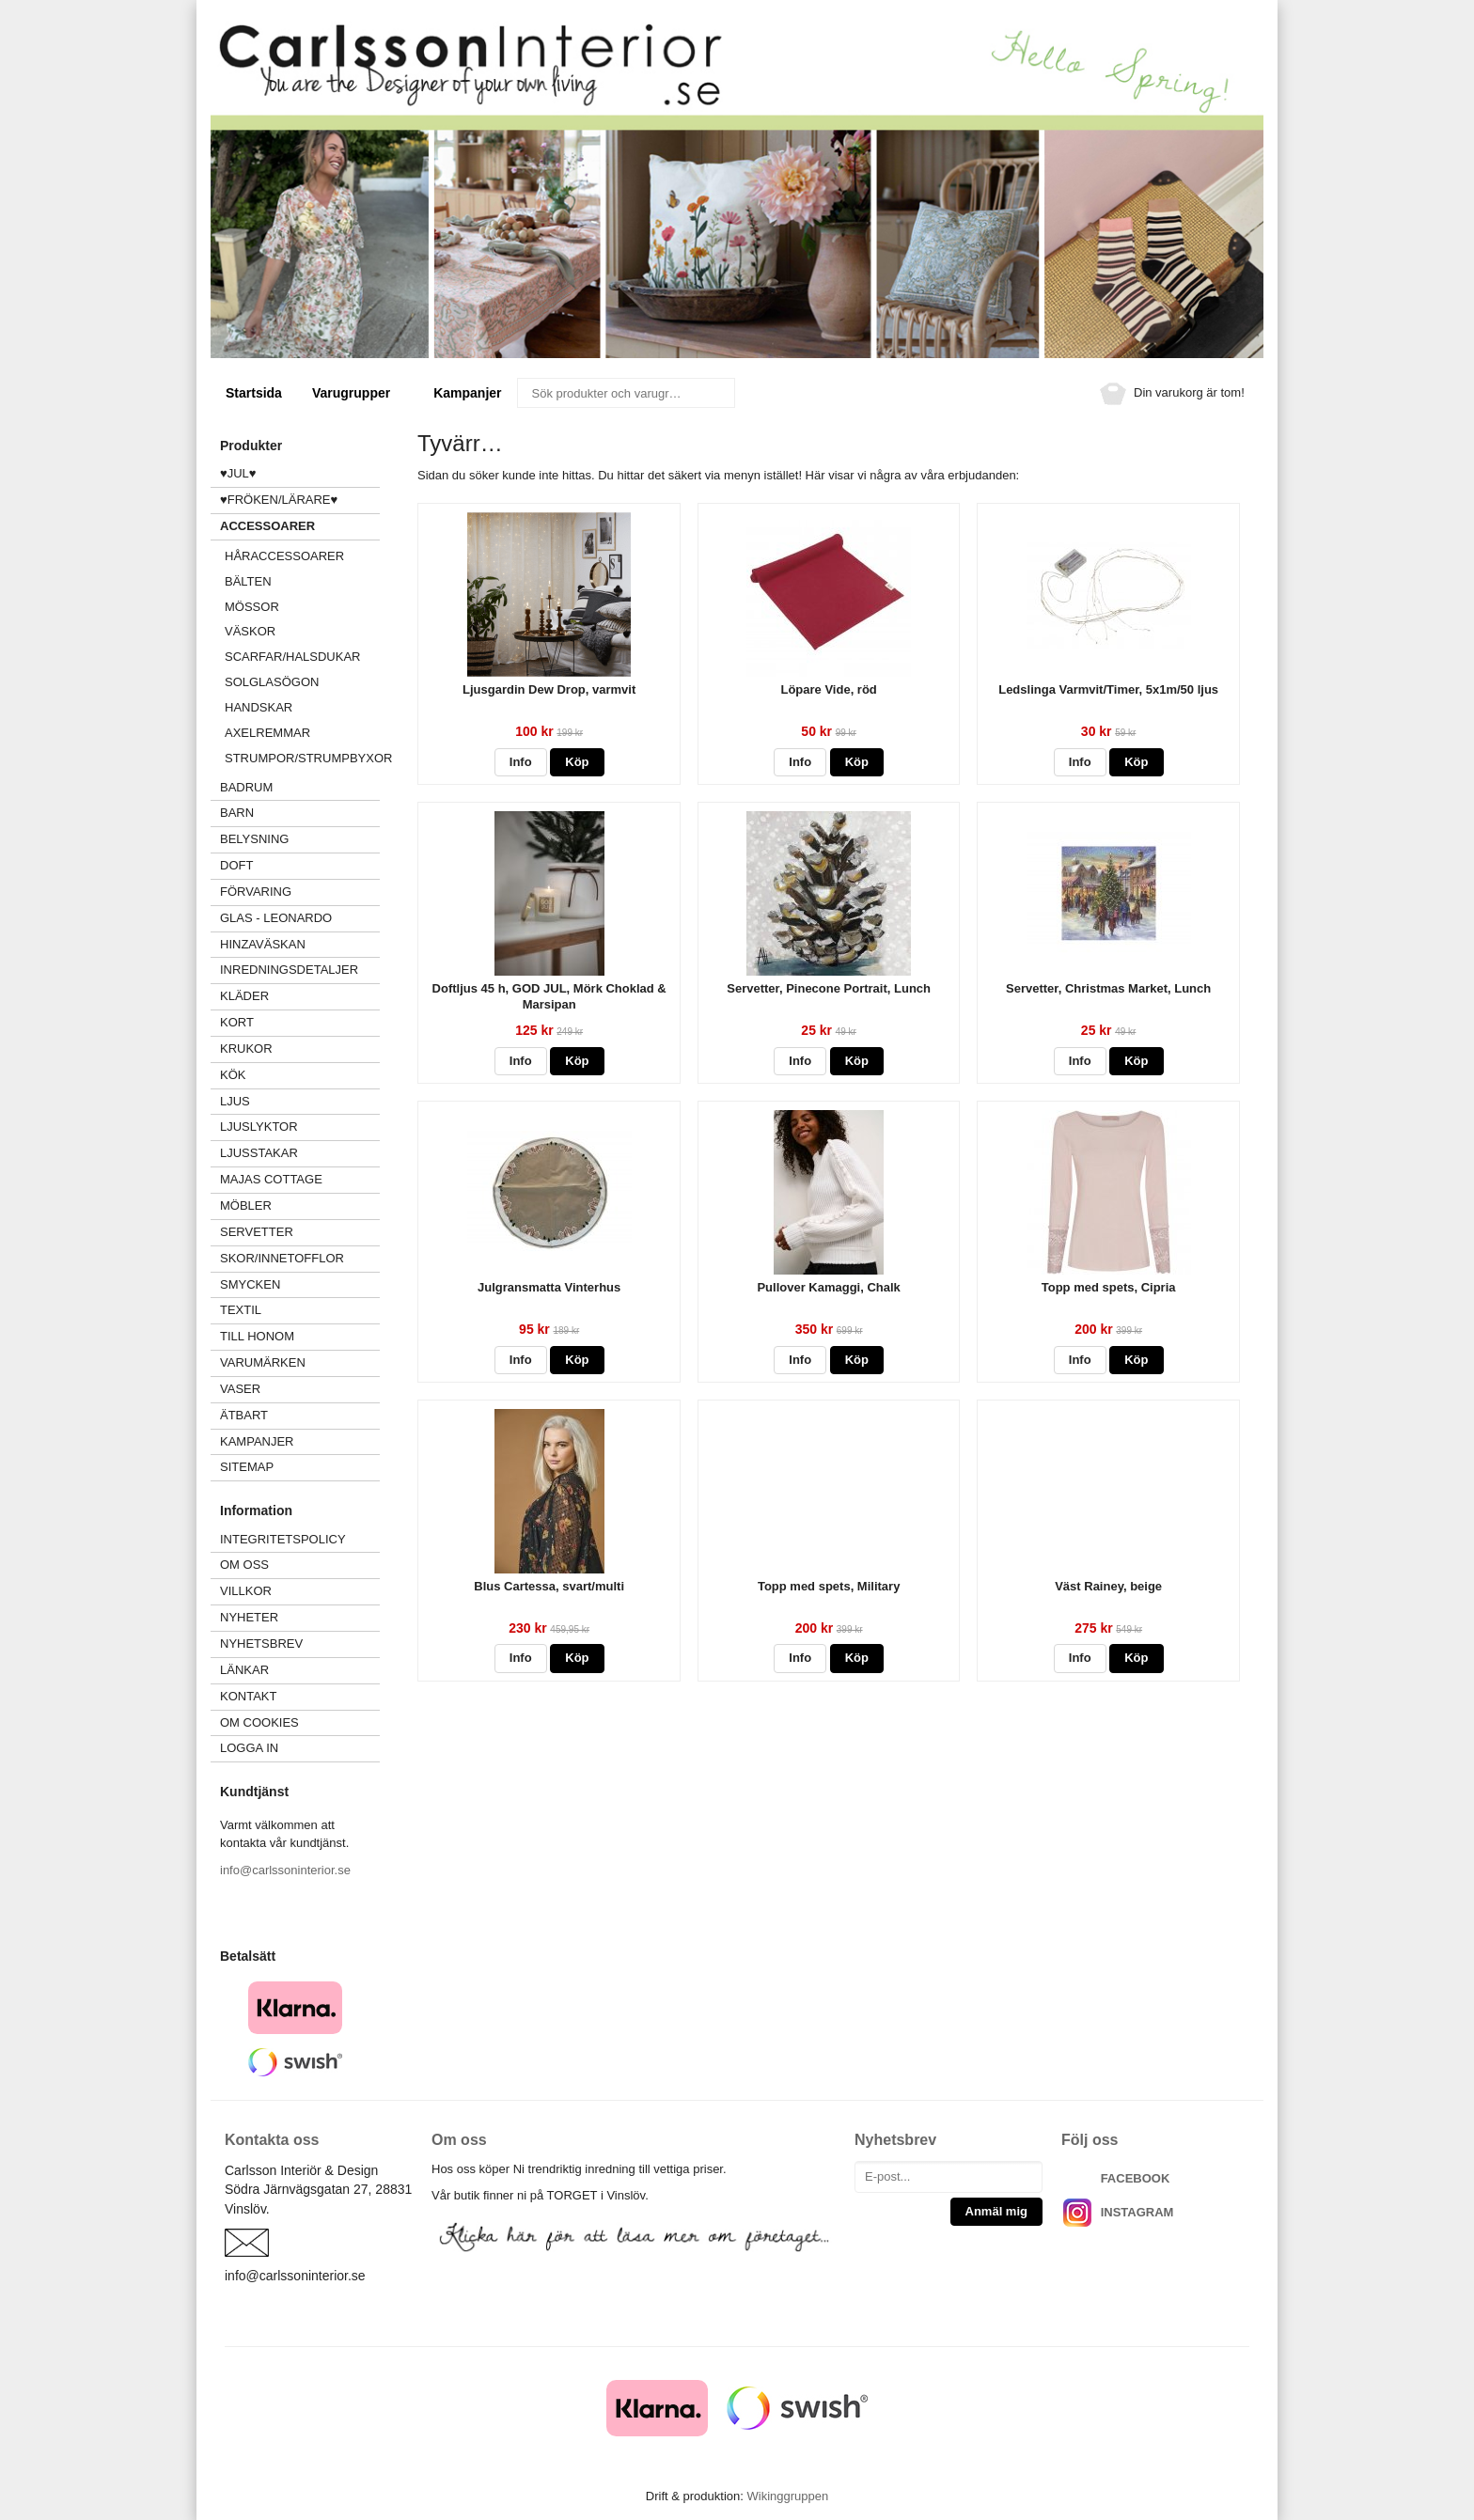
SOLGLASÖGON (272, 682)
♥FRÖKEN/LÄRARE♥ (278, 500)
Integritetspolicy (283, 1539)
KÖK (232, 1075)
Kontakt (248, 1696)
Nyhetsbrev (261, 1643)
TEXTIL (300, 1310)
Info (521, 762)
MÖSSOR (252, 607)
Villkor (246, 1591)
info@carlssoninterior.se (285, 1870)
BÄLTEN (248, 581)
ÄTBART (300, 1415)
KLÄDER (300, 996)
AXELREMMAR (267, 733)
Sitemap (247, 1467)
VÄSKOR (250, 631)
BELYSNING (254, 839)
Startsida (254, 392)
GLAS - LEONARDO (276, 918)
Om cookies (259, 1722)
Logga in (249, 1748)
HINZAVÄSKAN (263, 944)
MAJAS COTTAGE (271, 1179)
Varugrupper (357, 392)
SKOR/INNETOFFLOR (282, 1258)
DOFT (300, 865)
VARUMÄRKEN (300, 1362)
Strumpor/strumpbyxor (302, 758)
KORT (237, 1022)
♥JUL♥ (238, 473)
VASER (240, 1389)
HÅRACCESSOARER (284, 556)
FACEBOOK (1135, 2178)
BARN (237, 813)
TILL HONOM (257, 1336)
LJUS (300, 1101)
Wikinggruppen (787, 2496)
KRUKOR (246, 1048)
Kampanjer (467, 392)
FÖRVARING (255, 891)
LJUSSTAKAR (259, 1153)
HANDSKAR (258, 707)
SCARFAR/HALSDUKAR (292, 657)
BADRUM (246, 787)
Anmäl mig (996, 2211)
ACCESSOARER (300, 526)
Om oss (244, 1564)
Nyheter (249, 1617)
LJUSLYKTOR (259, 1126)
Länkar (244, 1670)
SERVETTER (256, 1232)
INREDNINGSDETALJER (289, 970)
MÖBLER (246, 1205)
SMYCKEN (300, 1284)
